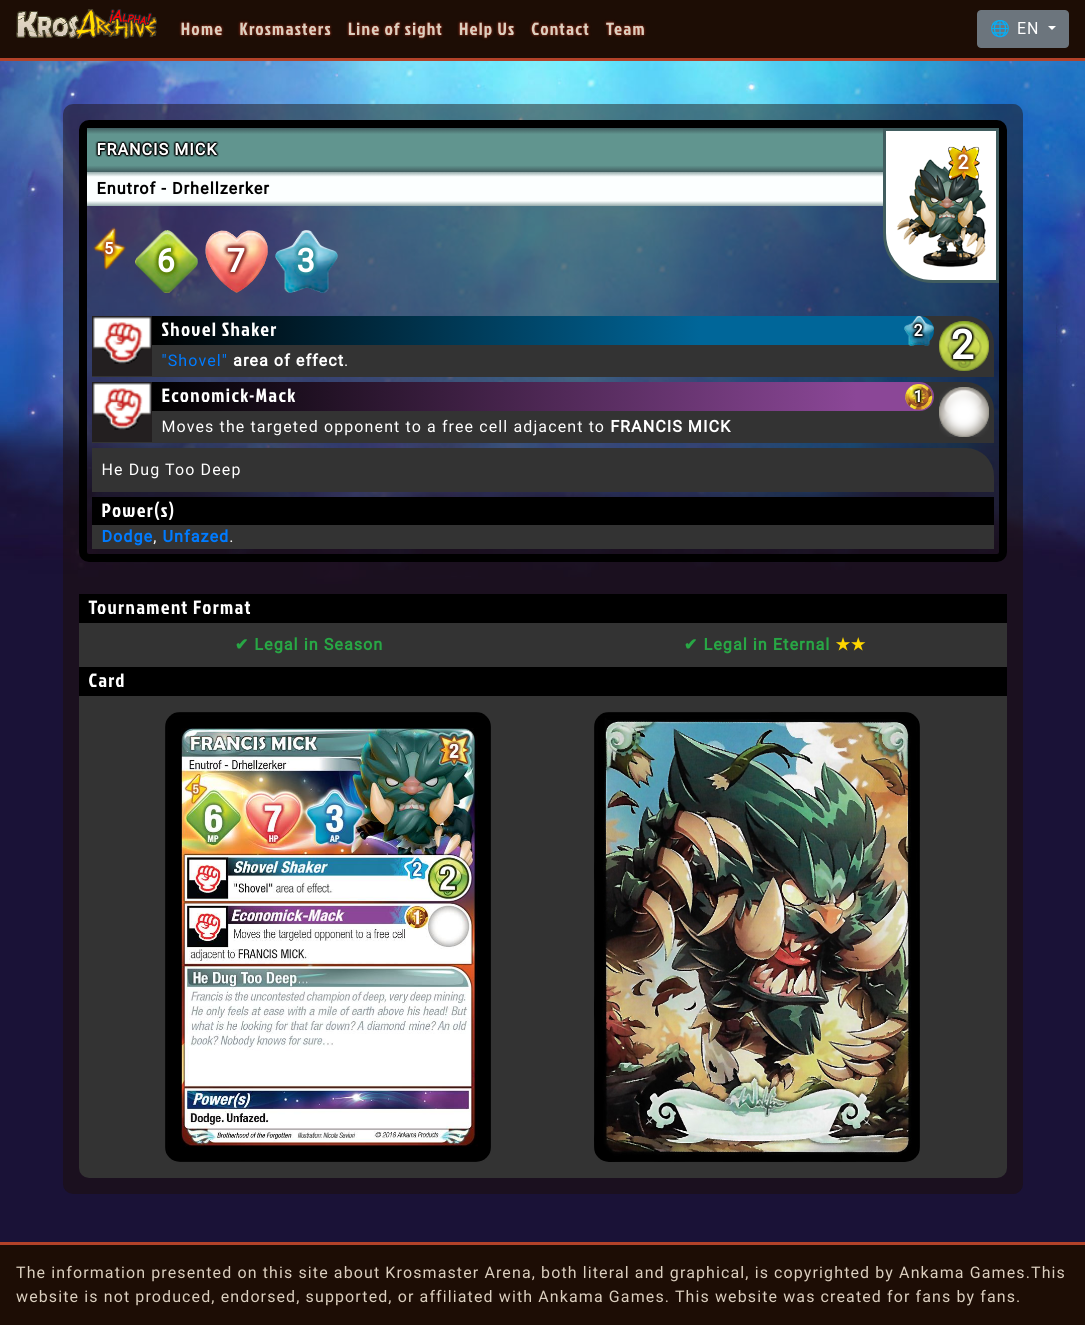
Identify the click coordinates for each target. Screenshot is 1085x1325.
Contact (560, 28)
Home (202, 28)
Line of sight (395, 28)
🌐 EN (1017, 28)
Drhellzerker (221, 188)
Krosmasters (286, 28)
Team (626, 28)
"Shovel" (195, 360)
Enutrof (127, 188)
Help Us (487, 28)
